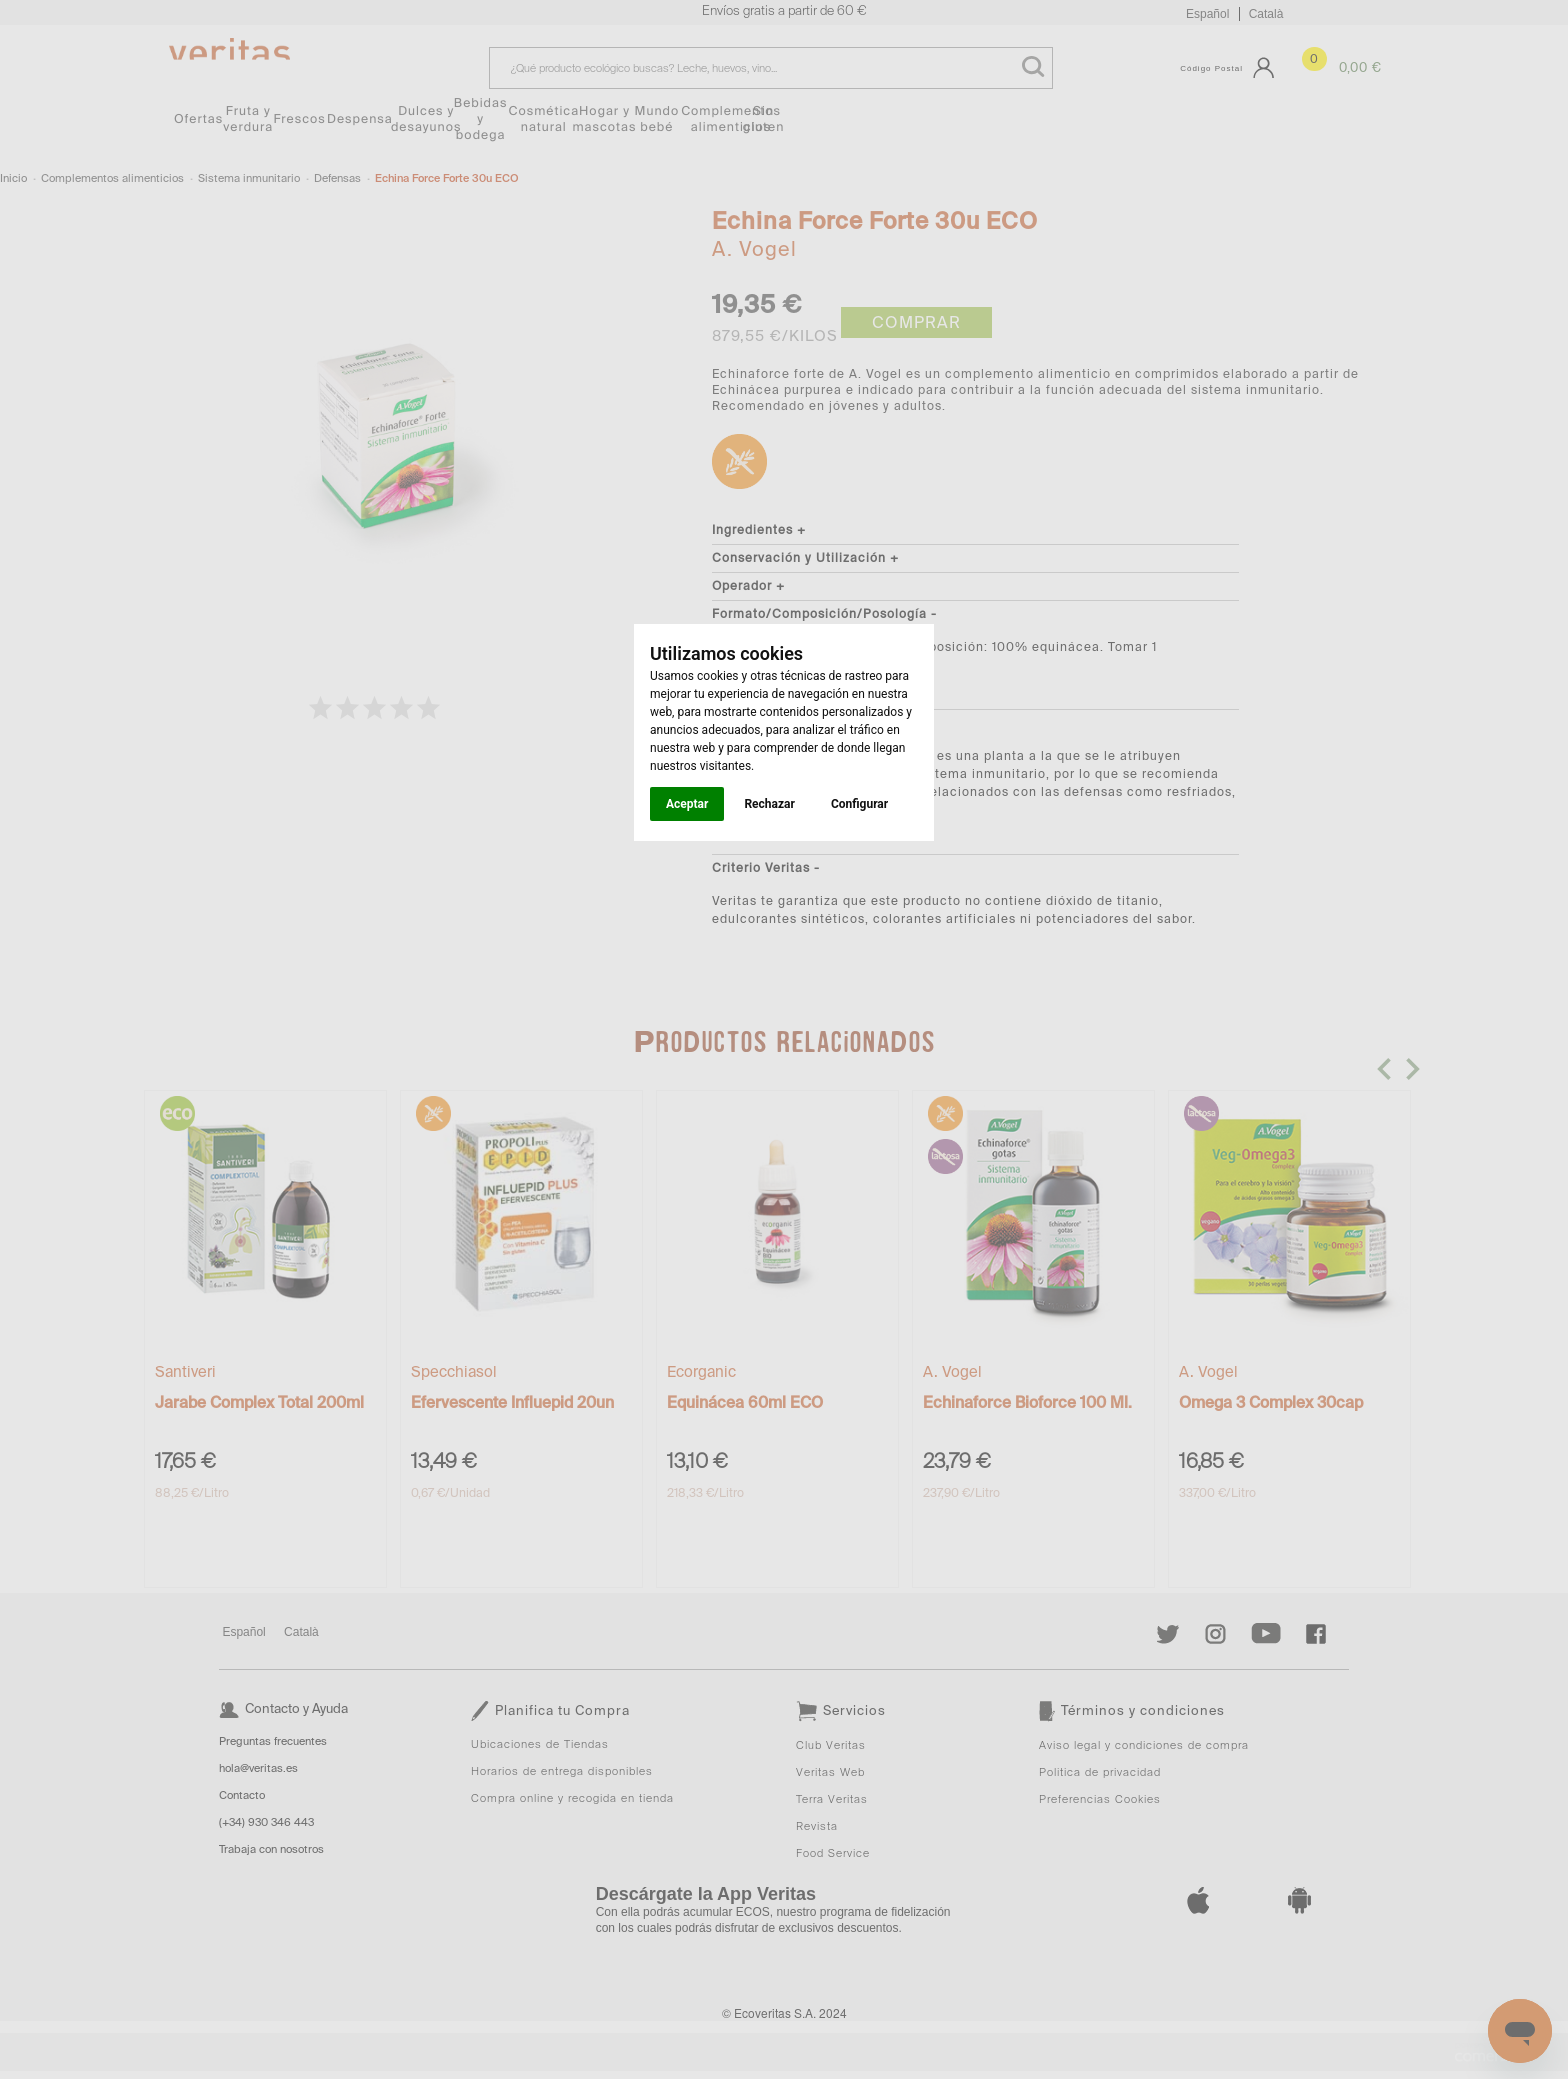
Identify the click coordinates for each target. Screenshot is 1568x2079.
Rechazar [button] (769, 804)
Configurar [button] (859, 804)
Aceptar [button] (687, 804)
